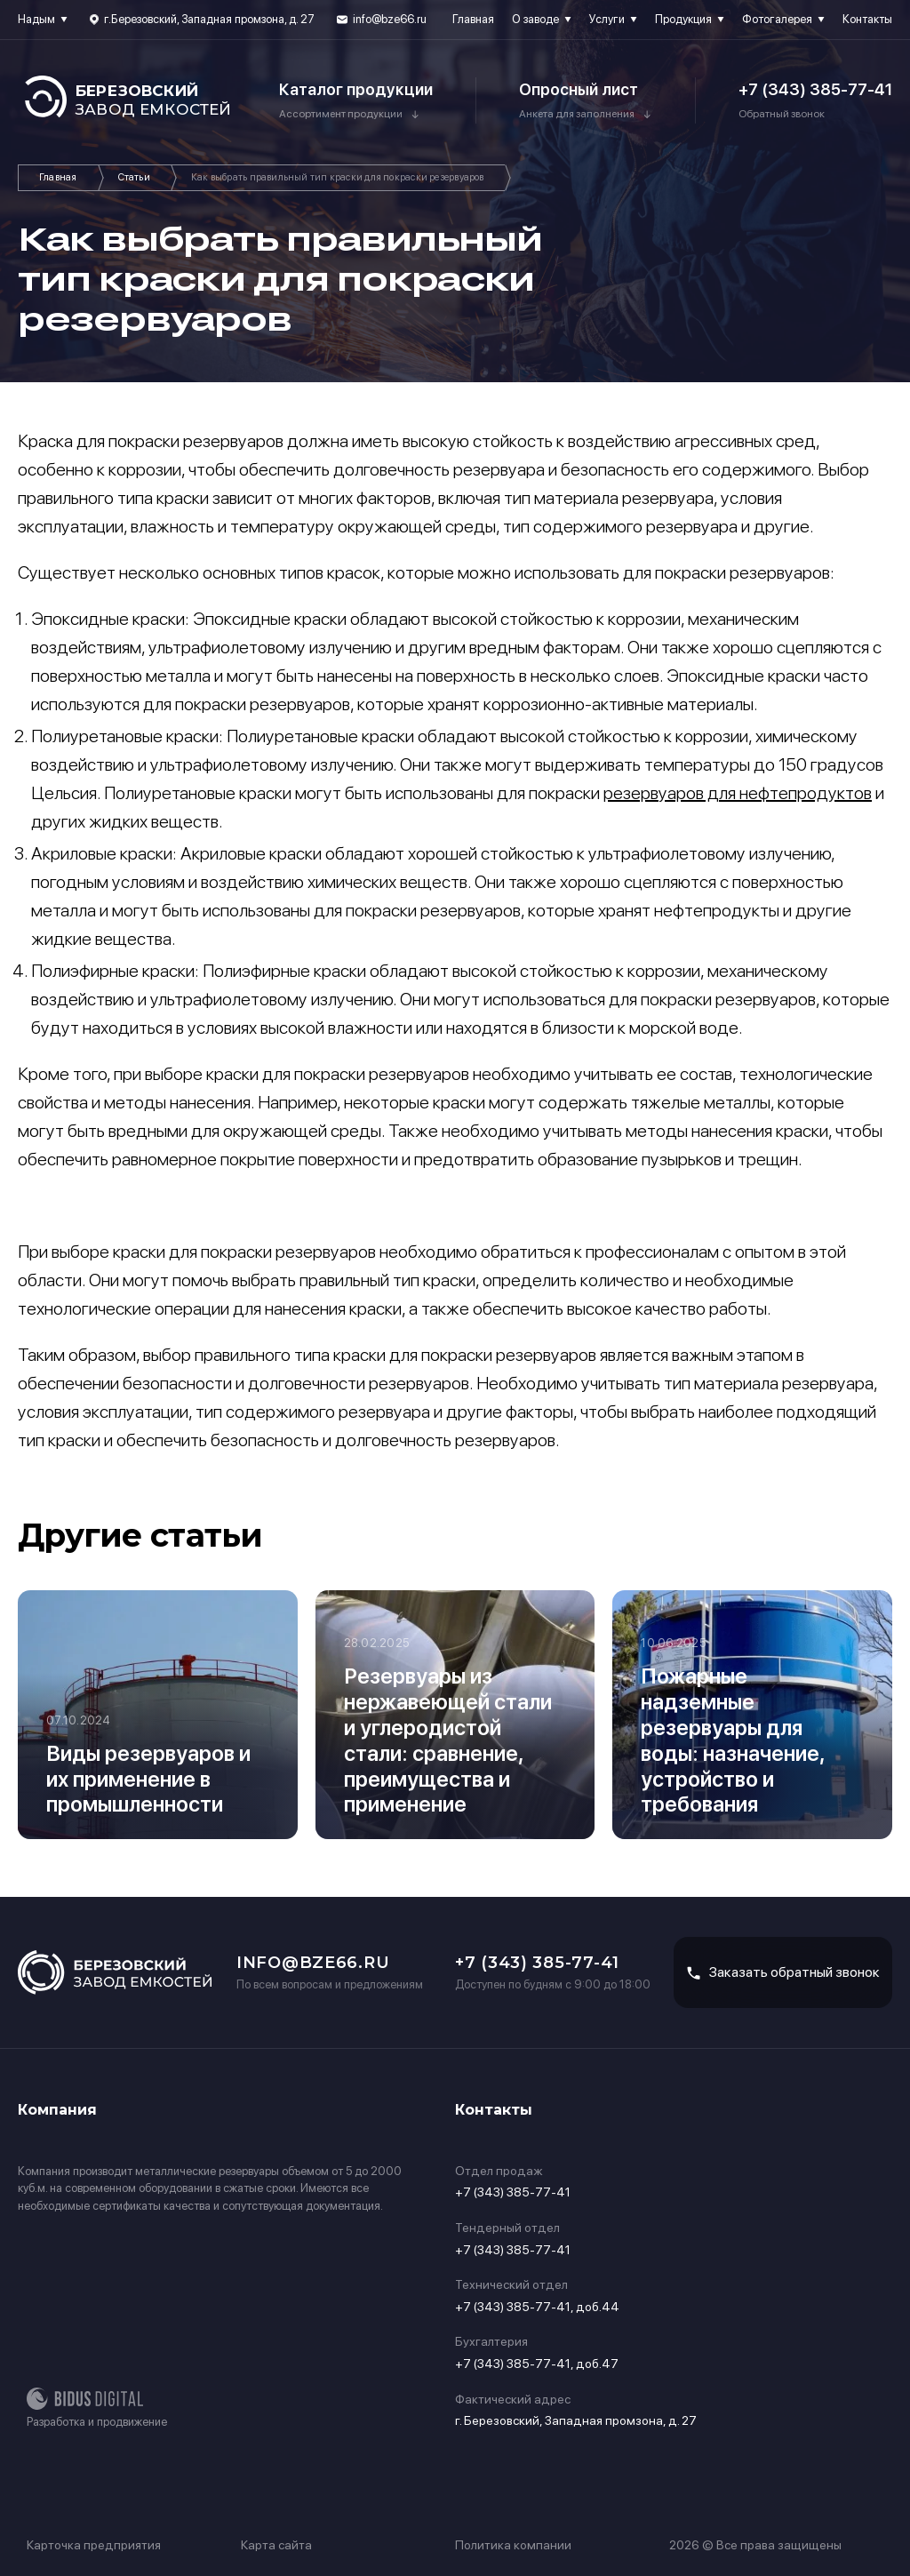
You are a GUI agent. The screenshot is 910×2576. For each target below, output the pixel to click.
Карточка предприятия (94, 2545)
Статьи (134, 177)
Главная (473, 19)
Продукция (683, 19)
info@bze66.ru (390, 19)
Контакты (867, 19)
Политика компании (513, 2545)
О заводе (535, 19)
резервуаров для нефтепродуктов (737, 793)
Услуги (607, 19)
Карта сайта (276, 2545)
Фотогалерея (777, 19)
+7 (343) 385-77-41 (815, 89)
